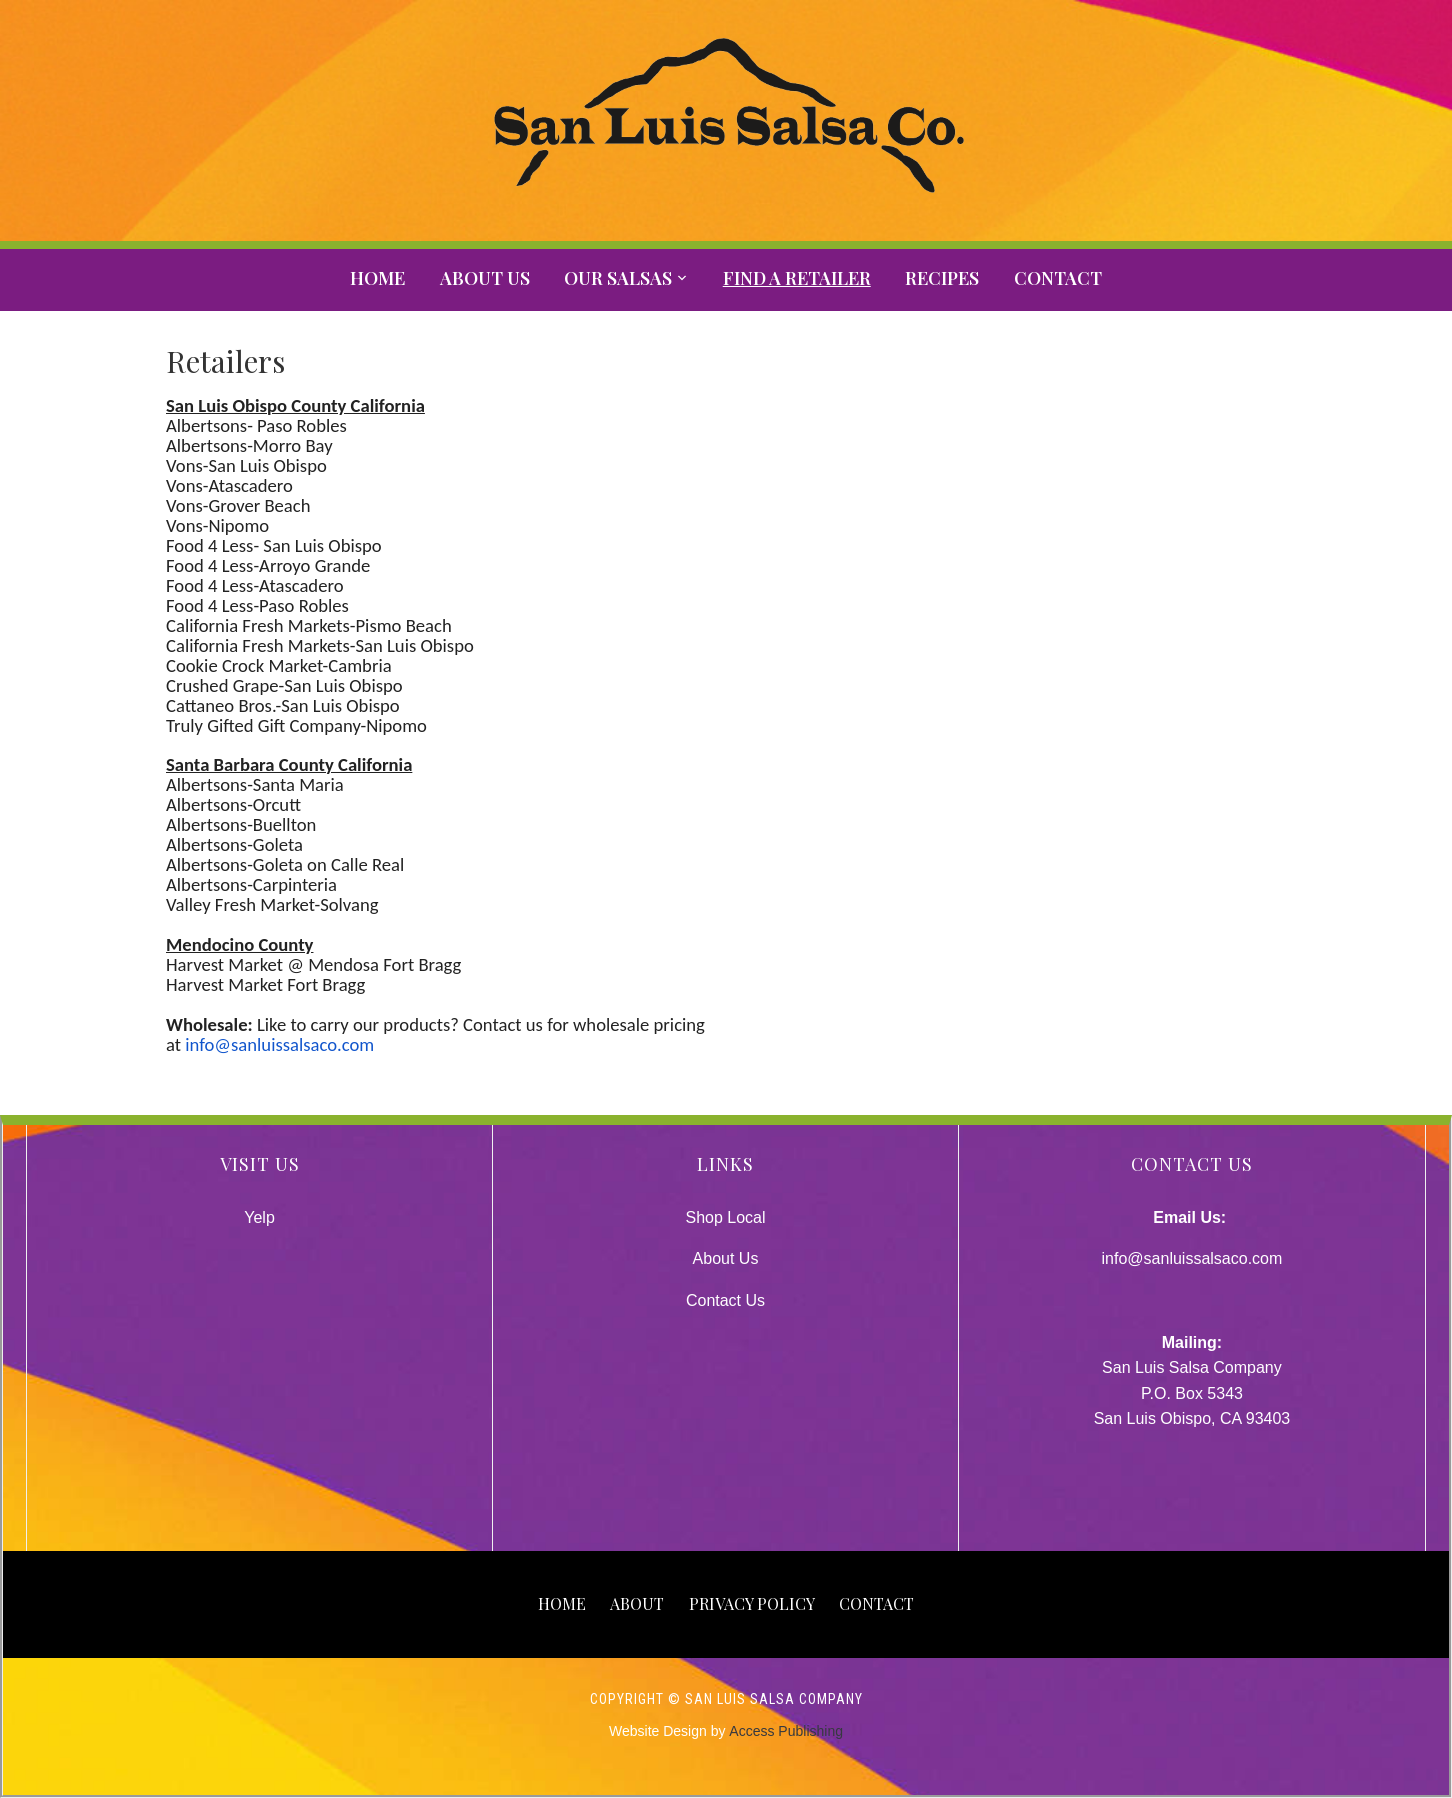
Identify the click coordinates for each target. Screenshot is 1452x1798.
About (637, 1603)
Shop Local (725, 1217)
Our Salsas (618, 278)
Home (377, 278)
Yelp (259, 1217)
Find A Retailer (797, 278)
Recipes (942, 278)
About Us (485, 278)
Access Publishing (786, 1731)
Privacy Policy (752, 1603)
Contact (1058, 278)
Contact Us (725, 1300)
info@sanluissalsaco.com (279, 1044)
